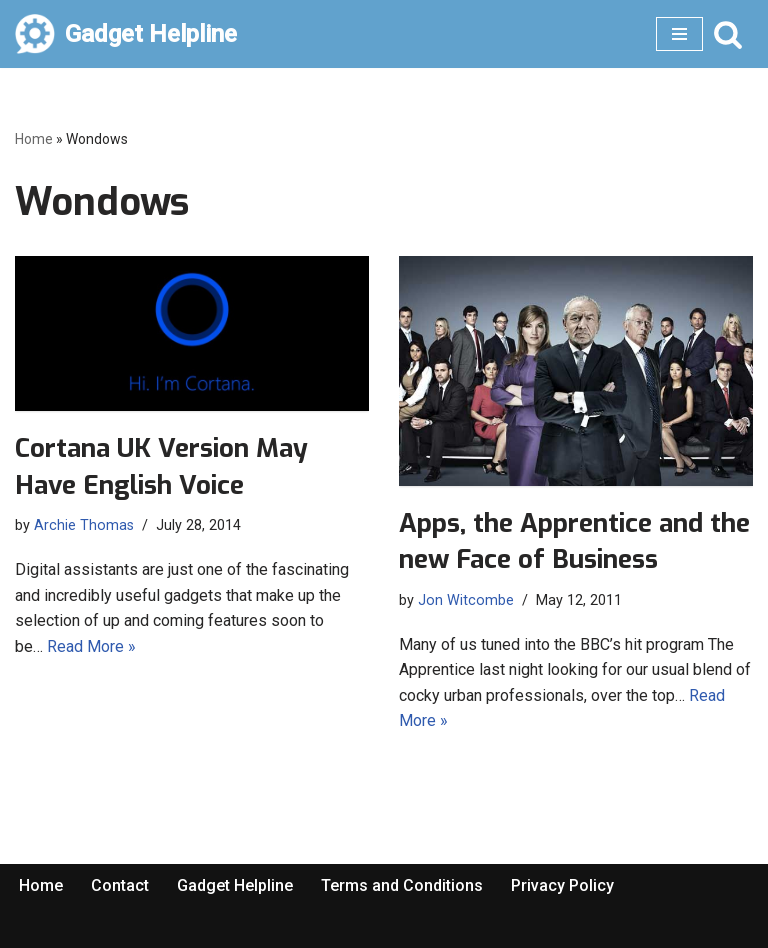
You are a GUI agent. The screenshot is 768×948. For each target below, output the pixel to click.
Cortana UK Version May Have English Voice (161, 466)
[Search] (728, 34)
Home (34, 139)
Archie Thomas (84, 525)
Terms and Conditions (402, 885)
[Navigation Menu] (679, 34)
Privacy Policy (562, 885)
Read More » (91, 646)
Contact (120, 885)
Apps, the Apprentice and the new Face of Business (574, 541)
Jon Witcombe (466, 600)
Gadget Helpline (235, 885)
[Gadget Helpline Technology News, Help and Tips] (126, 34)
